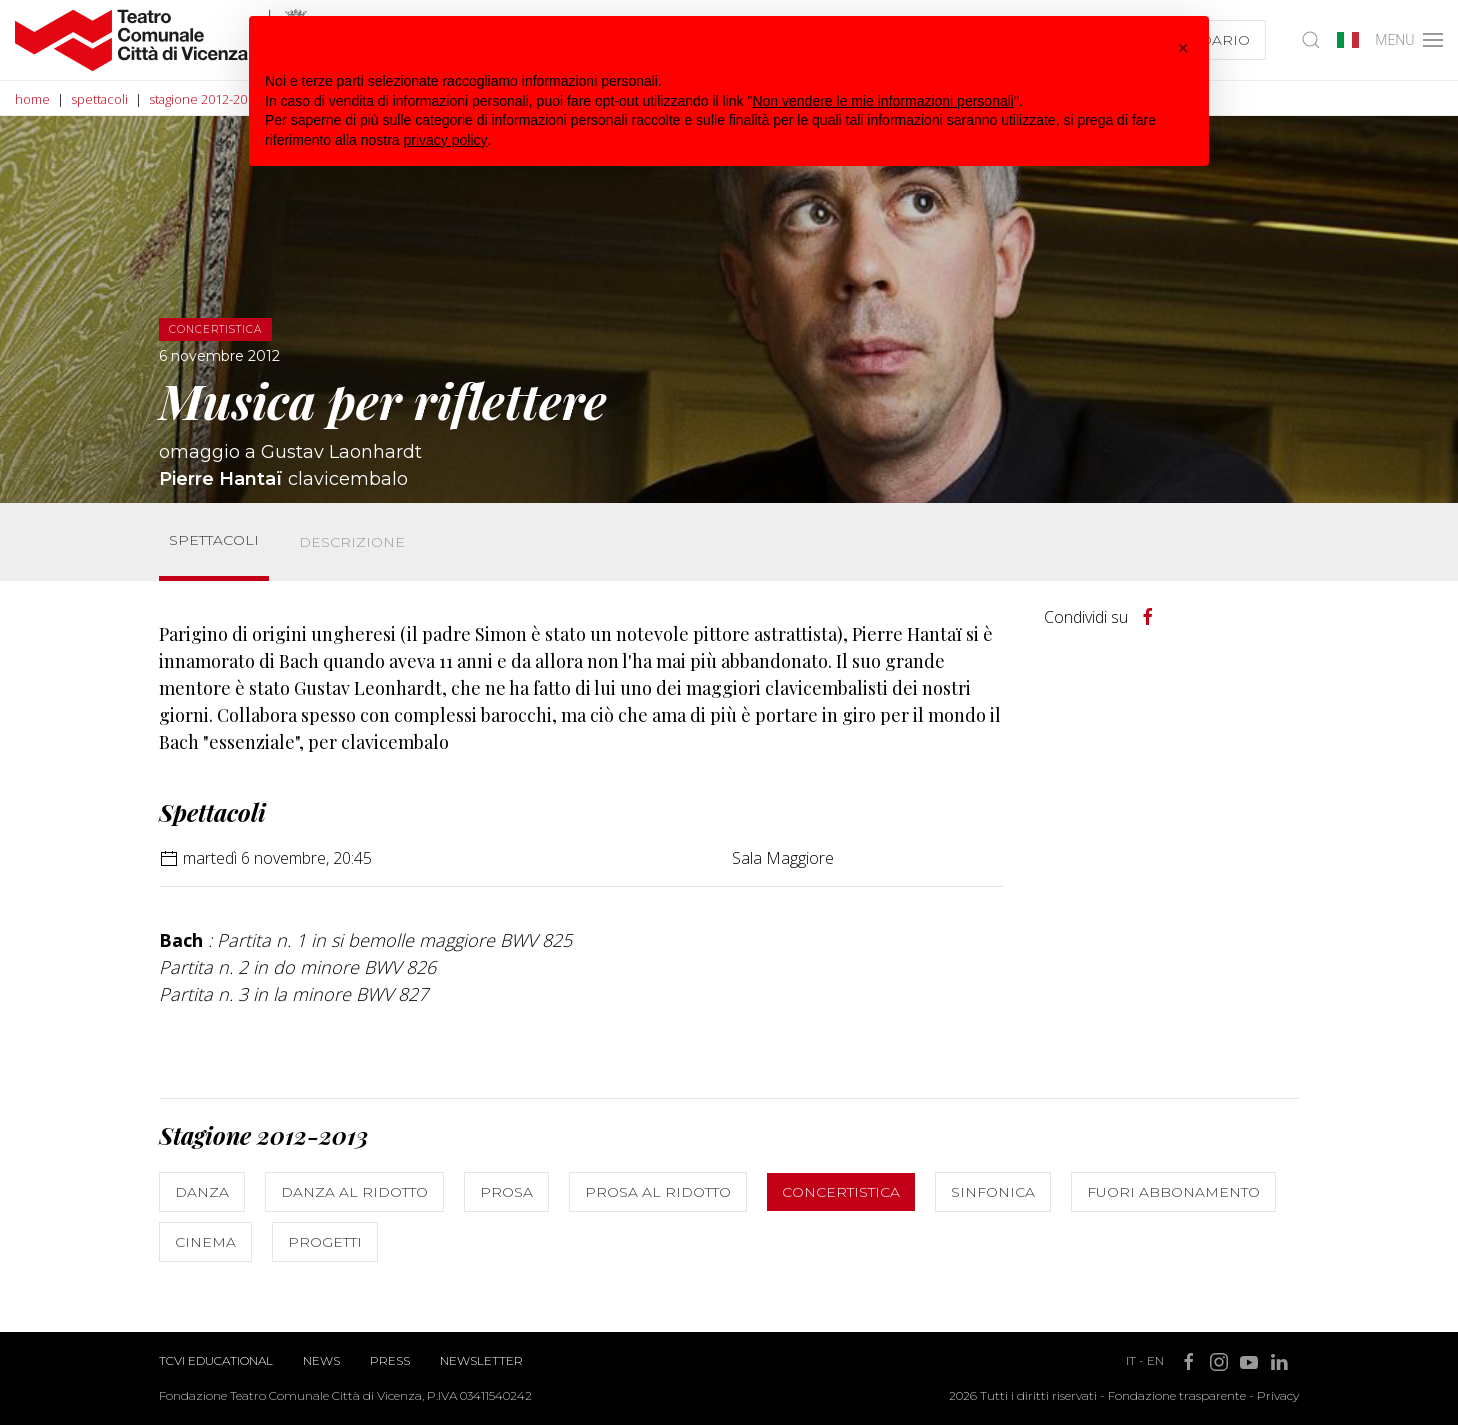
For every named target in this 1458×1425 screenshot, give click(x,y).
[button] (1183, 48)
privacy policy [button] (446, 140)
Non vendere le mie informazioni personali (882, 101)
